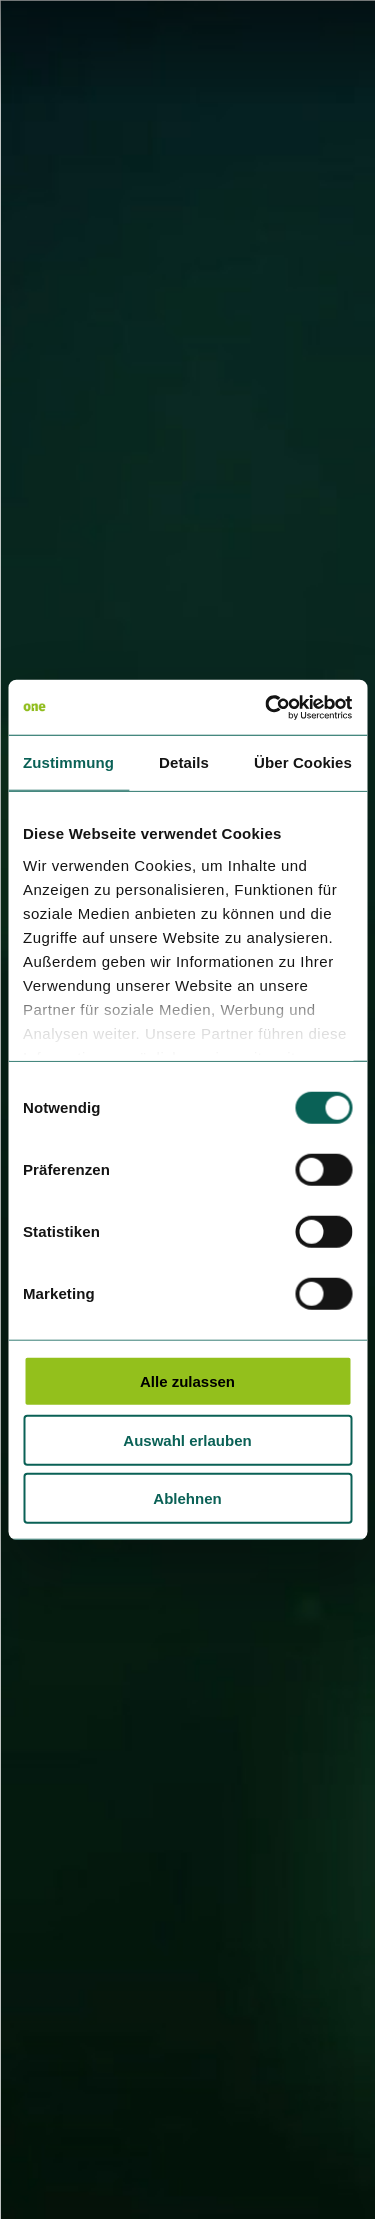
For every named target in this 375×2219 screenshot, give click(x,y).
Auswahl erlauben (187, 1439)
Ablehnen (187, 1498)
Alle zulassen (187, 1381)
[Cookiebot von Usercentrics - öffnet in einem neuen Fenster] (267, 707)
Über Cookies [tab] (303, 762)
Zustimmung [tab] (68, 762)
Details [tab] (184, 762)
